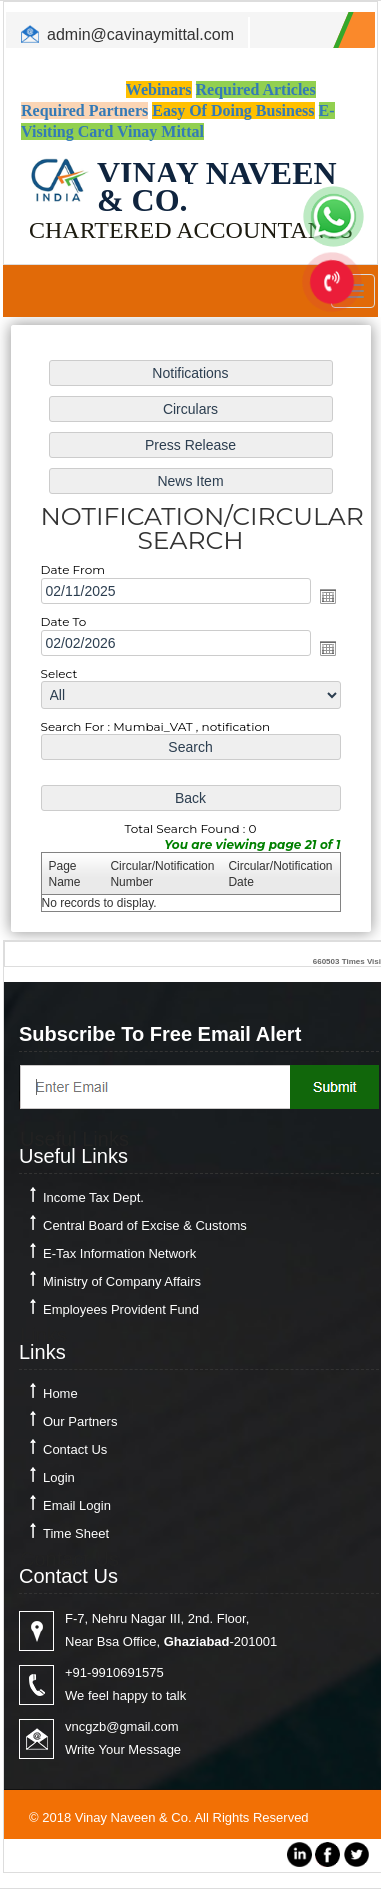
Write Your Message (123, 1749)
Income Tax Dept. (93, 1197)
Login (59, 1477)
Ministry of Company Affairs (122, 1281)
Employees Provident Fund (121, 1309)
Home (60, 1393)
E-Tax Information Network (119, 1253)
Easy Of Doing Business (233, 110)
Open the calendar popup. (328, 596)
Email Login (77, 1505)
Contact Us (75, 1449)
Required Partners (84, 110)
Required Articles (256, 89)
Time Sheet (76, 1533)
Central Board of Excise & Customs (145, 1225)
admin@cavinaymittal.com (140, 34)
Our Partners (80, 1421)
